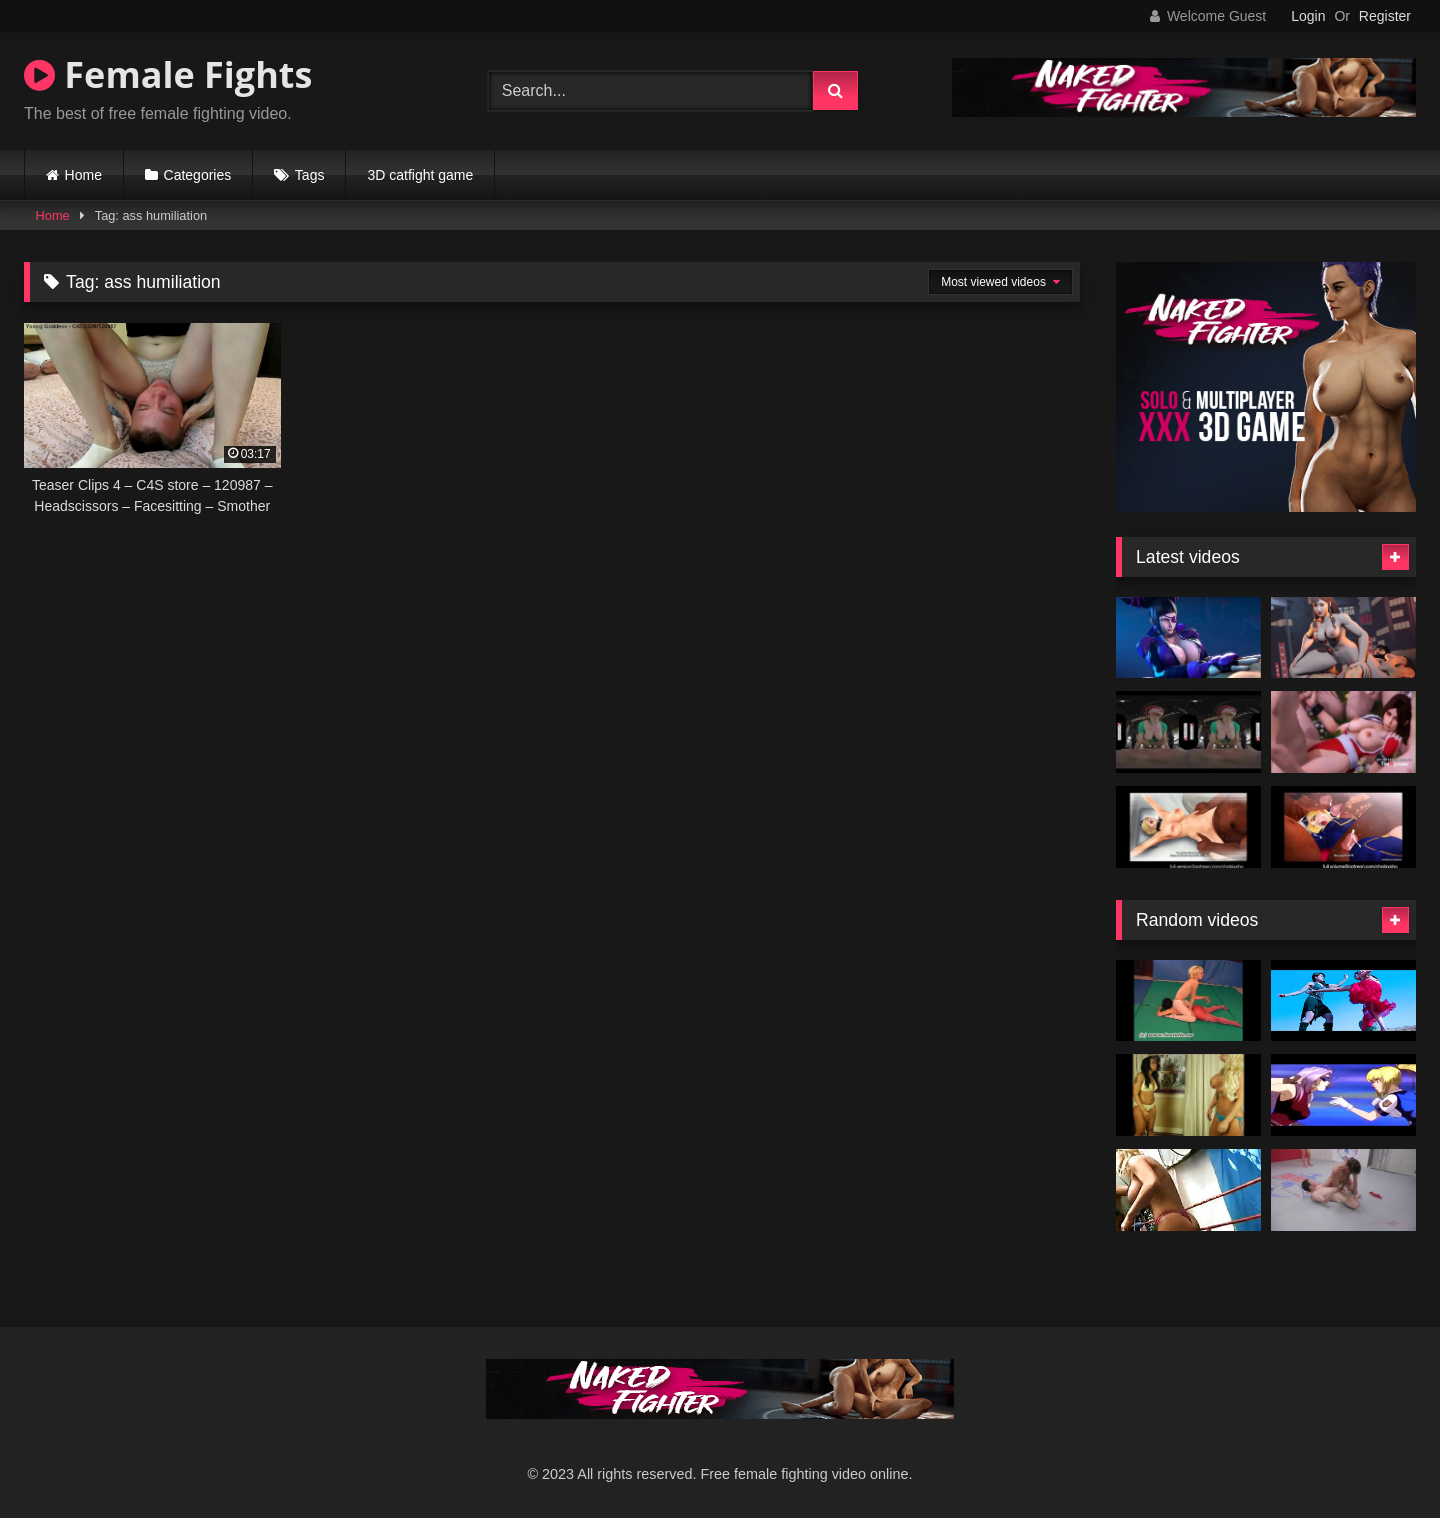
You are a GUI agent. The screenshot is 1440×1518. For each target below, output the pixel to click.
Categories (198, 175)
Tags (310, 175)
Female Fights (168, 74)
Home (83, 175)
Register (1385, 16)
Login (1308, 16)
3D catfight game (420, 175)
